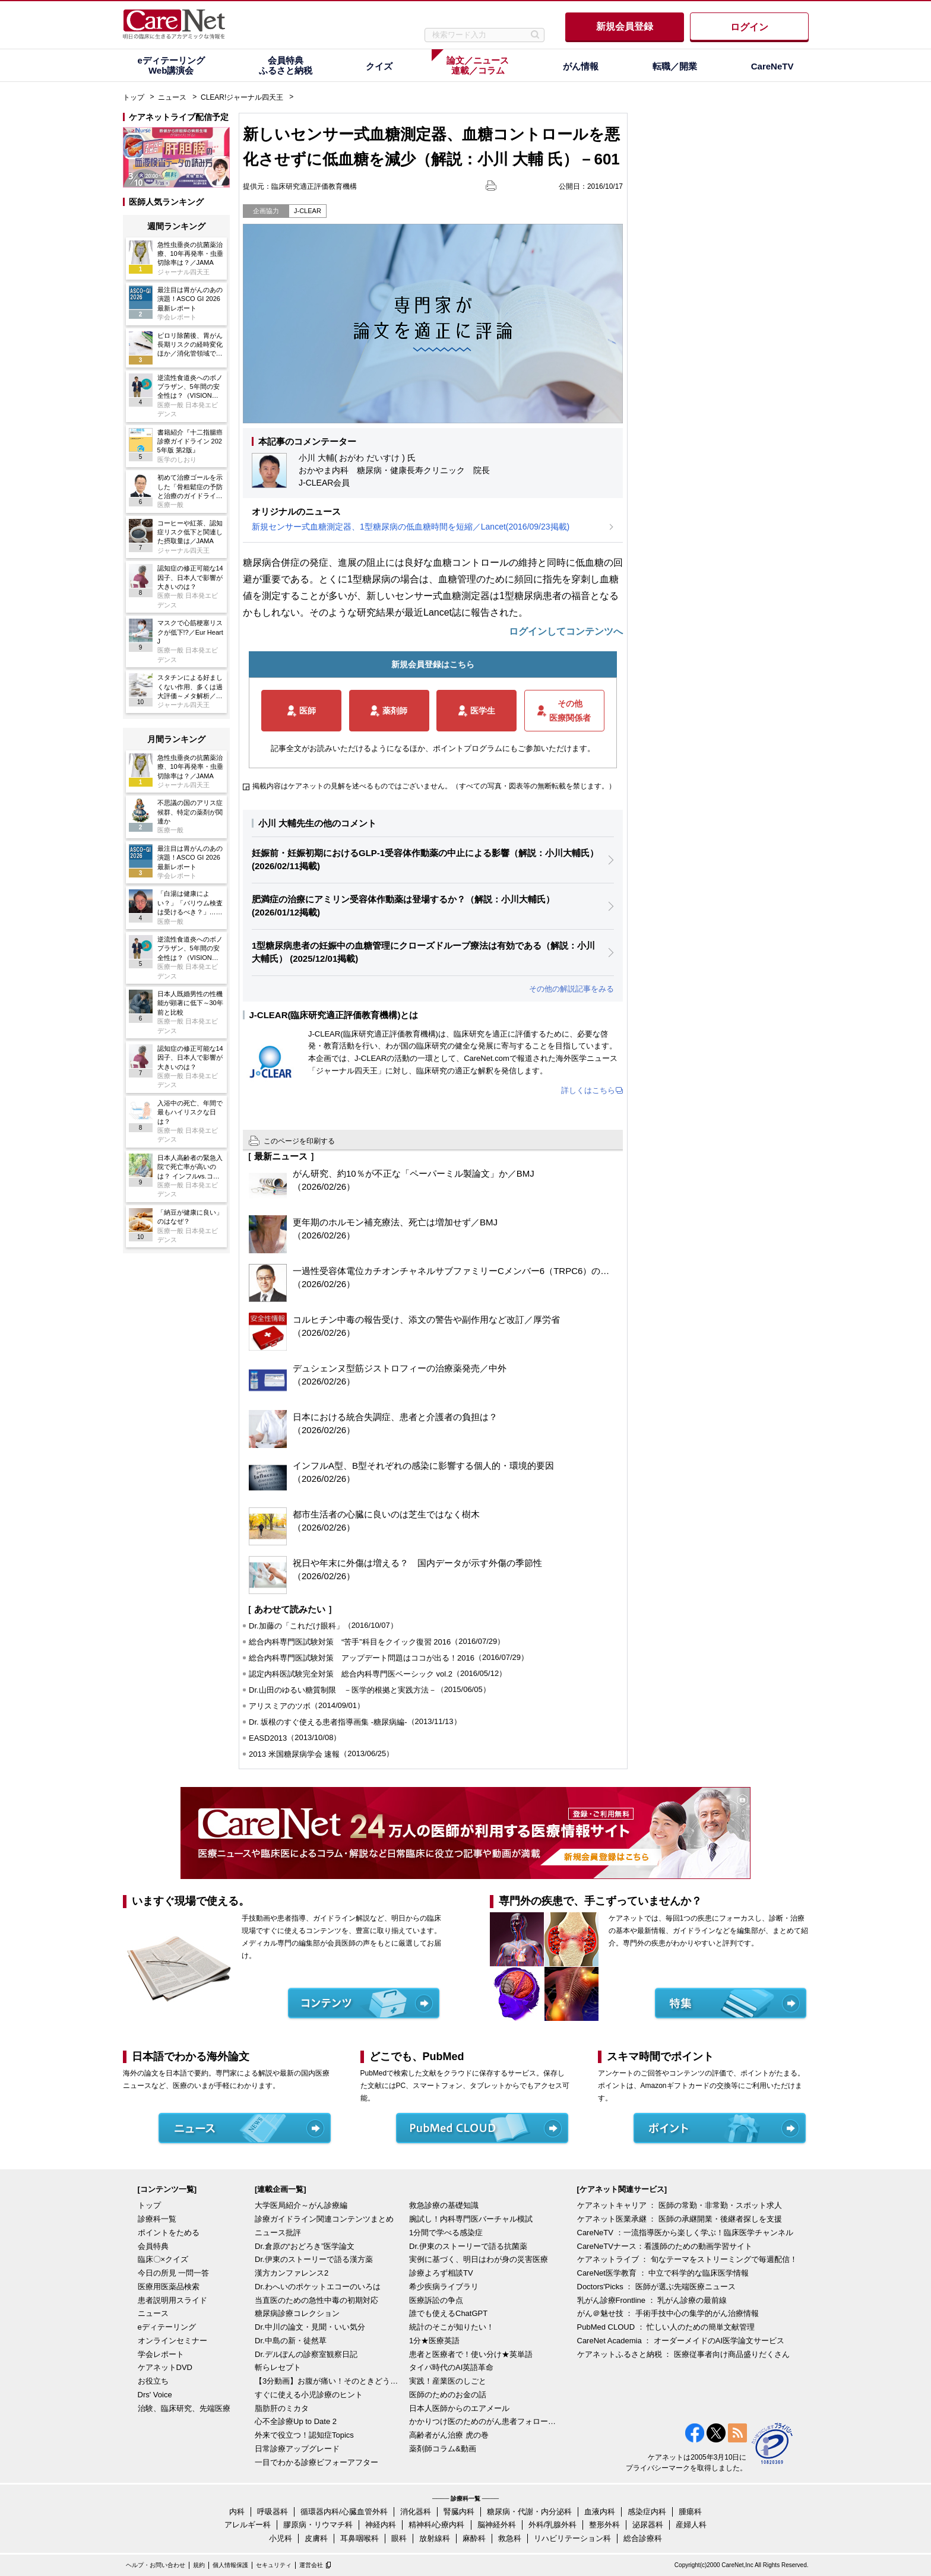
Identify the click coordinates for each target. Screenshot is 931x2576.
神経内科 (380, 2524)
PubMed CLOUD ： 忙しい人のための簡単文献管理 (666, 2326)
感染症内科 (647, 2511)
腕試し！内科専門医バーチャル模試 (471, 2218)
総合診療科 (642, 2538)
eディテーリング (167, 2326)
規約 (199, 2565)
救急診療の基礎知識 (444, 2205)
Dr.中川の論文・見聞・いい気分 (310, 2326)
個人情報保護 (230, 2565)
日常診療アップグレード (297, 2448)
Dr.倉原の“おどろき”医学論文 (304, 2246)
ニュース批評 (278, 2232)
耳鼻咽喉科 (359, 2538)
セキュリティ (274, 2565)
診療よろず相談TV (441, 2272)
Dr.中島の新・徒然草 (291, 2340)
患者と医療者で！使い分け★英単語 (471, 2354)
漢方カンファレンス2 (291, 2272)
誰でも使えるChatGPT (448, 2313)
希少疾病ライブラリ (444, 2286)
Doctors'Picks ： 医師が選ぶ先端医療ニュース (656, 2286)
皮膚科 (316, 2538)
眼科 (399, 2538)
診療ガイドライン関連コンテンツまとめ (324, 2218)
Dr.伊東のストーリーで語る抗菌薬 (468, 2246)
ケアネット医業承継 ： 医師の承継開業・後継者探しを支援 (679, 2218)
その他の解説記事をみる (571, 988)
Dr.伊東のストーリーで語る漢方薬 (314, 2259)
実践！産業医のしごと (447, 2381)
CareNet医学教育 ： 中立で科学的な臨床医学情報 (663, 2272)
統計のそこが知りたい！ (451, 2326)
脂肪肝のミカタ (282, 2408)
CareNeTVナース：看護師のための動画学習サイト (664, 2246)
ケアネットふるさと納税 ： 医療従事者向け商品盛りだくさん (683, 2354)
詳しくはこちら (588, 1090)
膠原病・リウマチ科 (318, 2524)
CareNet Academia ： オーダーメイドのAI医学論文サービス (681, 2340)
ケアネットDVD (165, 2367)
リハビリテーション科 (572, 2538)
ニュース (172, 97)
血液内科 (599, 2511)
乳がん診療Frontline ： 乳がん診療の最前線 (652, 2300)
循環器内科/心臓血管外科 (344, 2511)
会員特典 (153, 2246)
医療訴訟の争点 (436, 2300)
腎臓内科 (459, 2511)
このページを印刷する (299, 1141)
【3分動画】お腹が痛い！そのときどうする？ (329, 2381)
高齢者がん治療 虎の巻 (449, 2435)
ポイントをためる (169, 2232)
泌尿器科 (647, 2524)
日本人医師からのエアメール (459, 2408)
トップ (133, 97)
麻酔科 (474, 2538)
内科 (237, 2511)
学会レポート (161, 2354)
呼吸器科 (272, 2511)
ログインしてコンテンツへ (566, 631)
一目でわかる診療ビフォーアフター (316, 2462)
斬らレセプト (278, 2367)
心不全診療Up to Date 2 (296, 2421)
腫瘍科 (690, 2511)
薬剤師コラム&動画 (442, 2448)
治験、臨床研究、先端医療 (184, 2408)
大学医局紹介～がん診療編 (301, 2205)
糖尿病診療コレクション (297, 2313)
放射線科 (434, 2538)
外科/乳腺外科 (552, 2524)
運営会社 (311, 2565)
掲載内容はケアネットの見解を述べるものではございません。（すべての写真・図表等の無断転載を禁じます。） (434, 786)
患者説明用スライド (172, 2300)
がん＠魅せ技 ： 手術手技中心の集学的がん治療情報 (668, 2313)
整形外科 (604, 2524)
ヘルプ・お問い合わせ (155, 2565)
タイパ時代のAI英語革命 (451, 2367)
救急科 (509, 2538)
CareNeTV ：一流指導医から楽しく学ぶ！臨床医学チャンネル (685, 2232)
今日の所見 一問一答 (174, 2272)
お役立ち (153, 2381)
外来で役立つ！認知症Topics (304, 2435)
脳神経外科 (496, 2524)
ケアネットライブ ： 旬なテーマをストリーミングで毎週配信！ (687, 2259)
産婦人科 (691, 2524)
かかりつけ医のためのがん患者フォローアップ (483, 2421)
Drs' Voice (155, 2394)
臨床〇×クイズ (163, 2259)
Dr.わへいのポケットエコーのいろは (318, 2286)
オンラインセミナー (172, 2340)
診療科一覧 (157, 2218)
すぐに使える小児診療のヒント (309, 2394)
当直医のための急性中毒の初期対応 (316, 2300)
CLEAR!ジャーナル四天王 (242, 97)
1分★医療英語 (434, 2340)
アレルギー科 (247, 2524)
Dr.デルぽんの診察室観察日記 (306, 2354)
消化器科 (415, 2511)
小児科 (280, 2538)
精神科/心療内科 (436, 2524)
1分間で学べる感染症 (446, 2232)
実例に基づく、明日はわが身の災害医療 (478, 2259)
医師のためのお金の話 (447, 2394)
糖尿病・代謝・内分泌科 (529, 2511)
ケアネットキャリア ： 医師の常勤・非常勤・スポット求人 (679, 2205)
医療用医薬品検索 (169, 2286)
